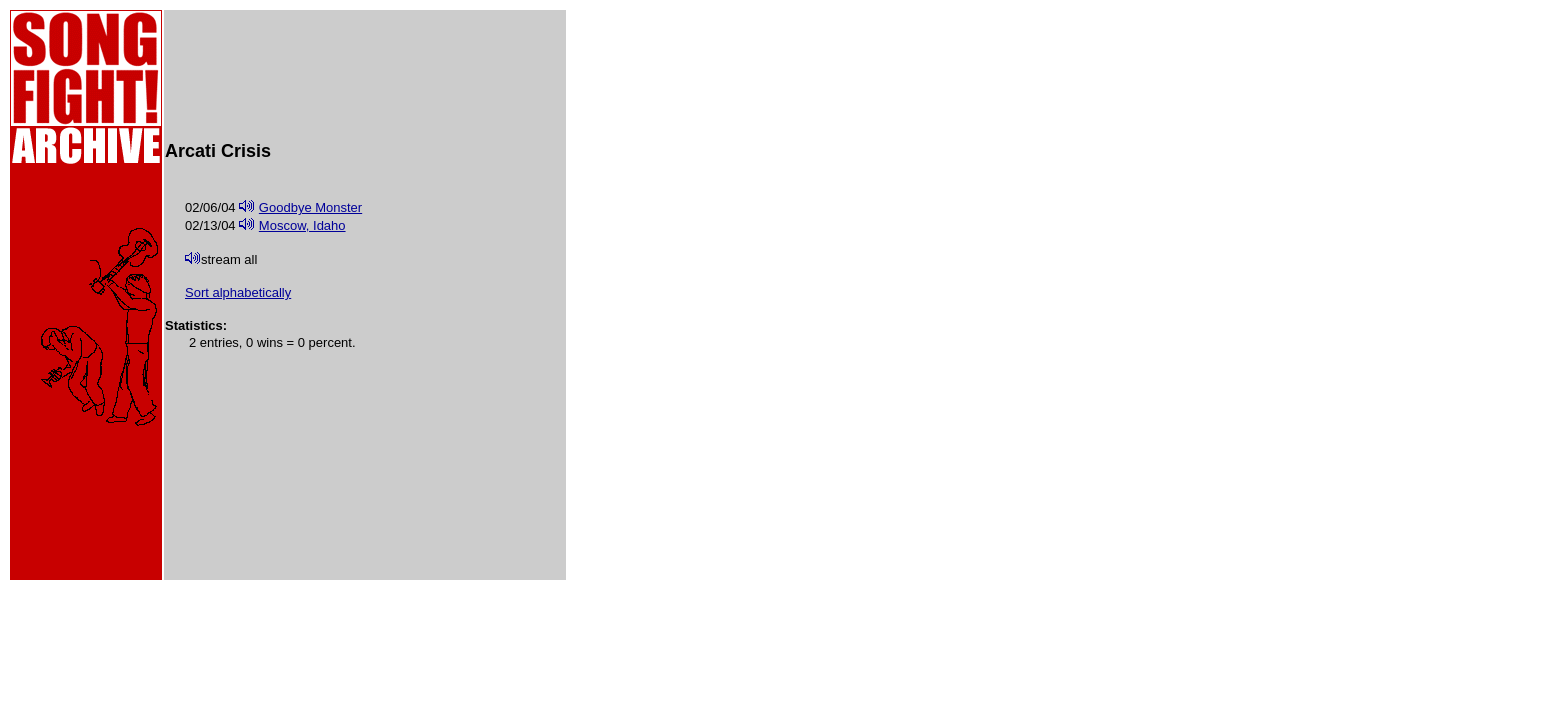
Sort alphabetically (238, 292)
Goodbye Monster (310, 207)
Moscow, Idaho (302, 225)
